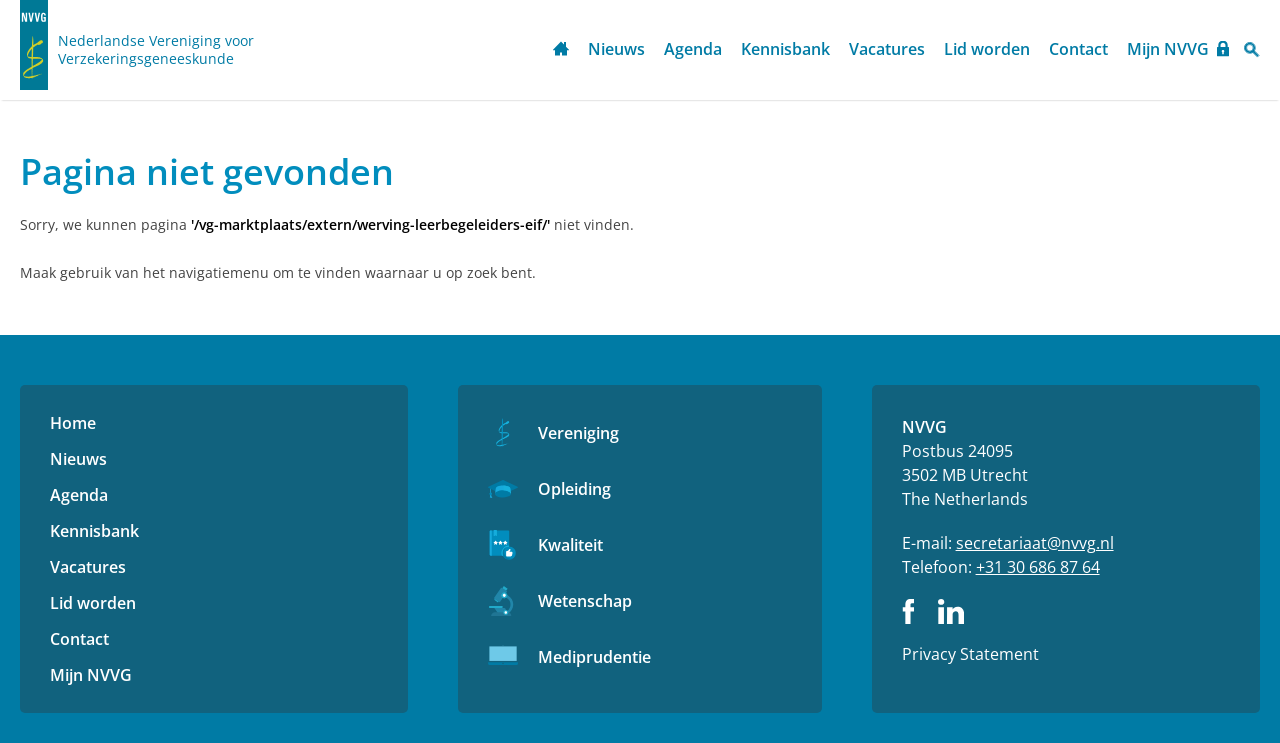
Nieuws (616, 49)
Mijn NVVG (1168, 49)
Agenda (693, 49)
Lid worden (987, 49)
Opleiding (574, 489)
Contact (1078, 49)
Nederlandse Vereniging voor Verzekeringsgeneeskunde (156, 50)
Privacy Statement (970, 654)
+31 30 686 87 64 (1038, 567)
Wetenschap (585, 601)
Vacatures (887, 49)
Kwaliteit (570, 545)
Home (561, 50)
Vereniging (578, 433)
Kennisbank (785, 49)
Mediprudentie (594, 657)
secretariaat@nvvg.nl (1035, 543)
